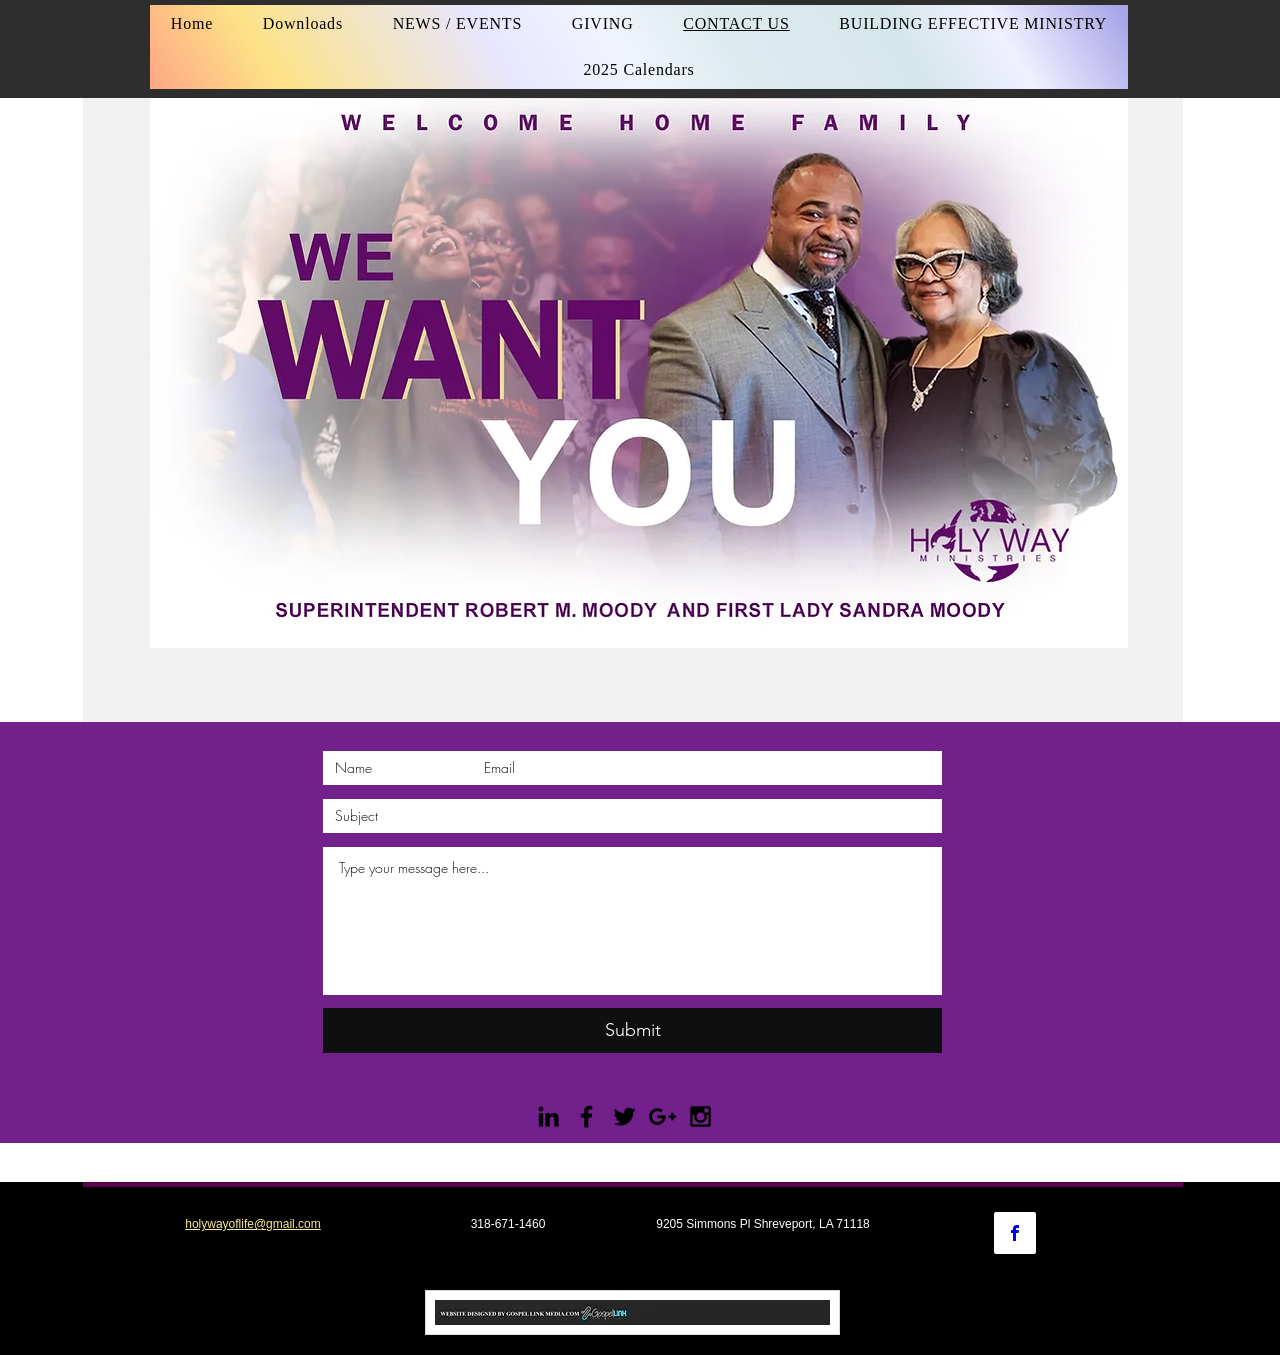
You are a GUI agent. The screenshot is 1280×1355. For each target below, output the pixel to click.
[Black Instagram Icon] (700, 1116)
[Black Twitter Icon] (624, 1116)
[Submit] (632, 1030)
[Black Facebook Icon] (586, 1116)
